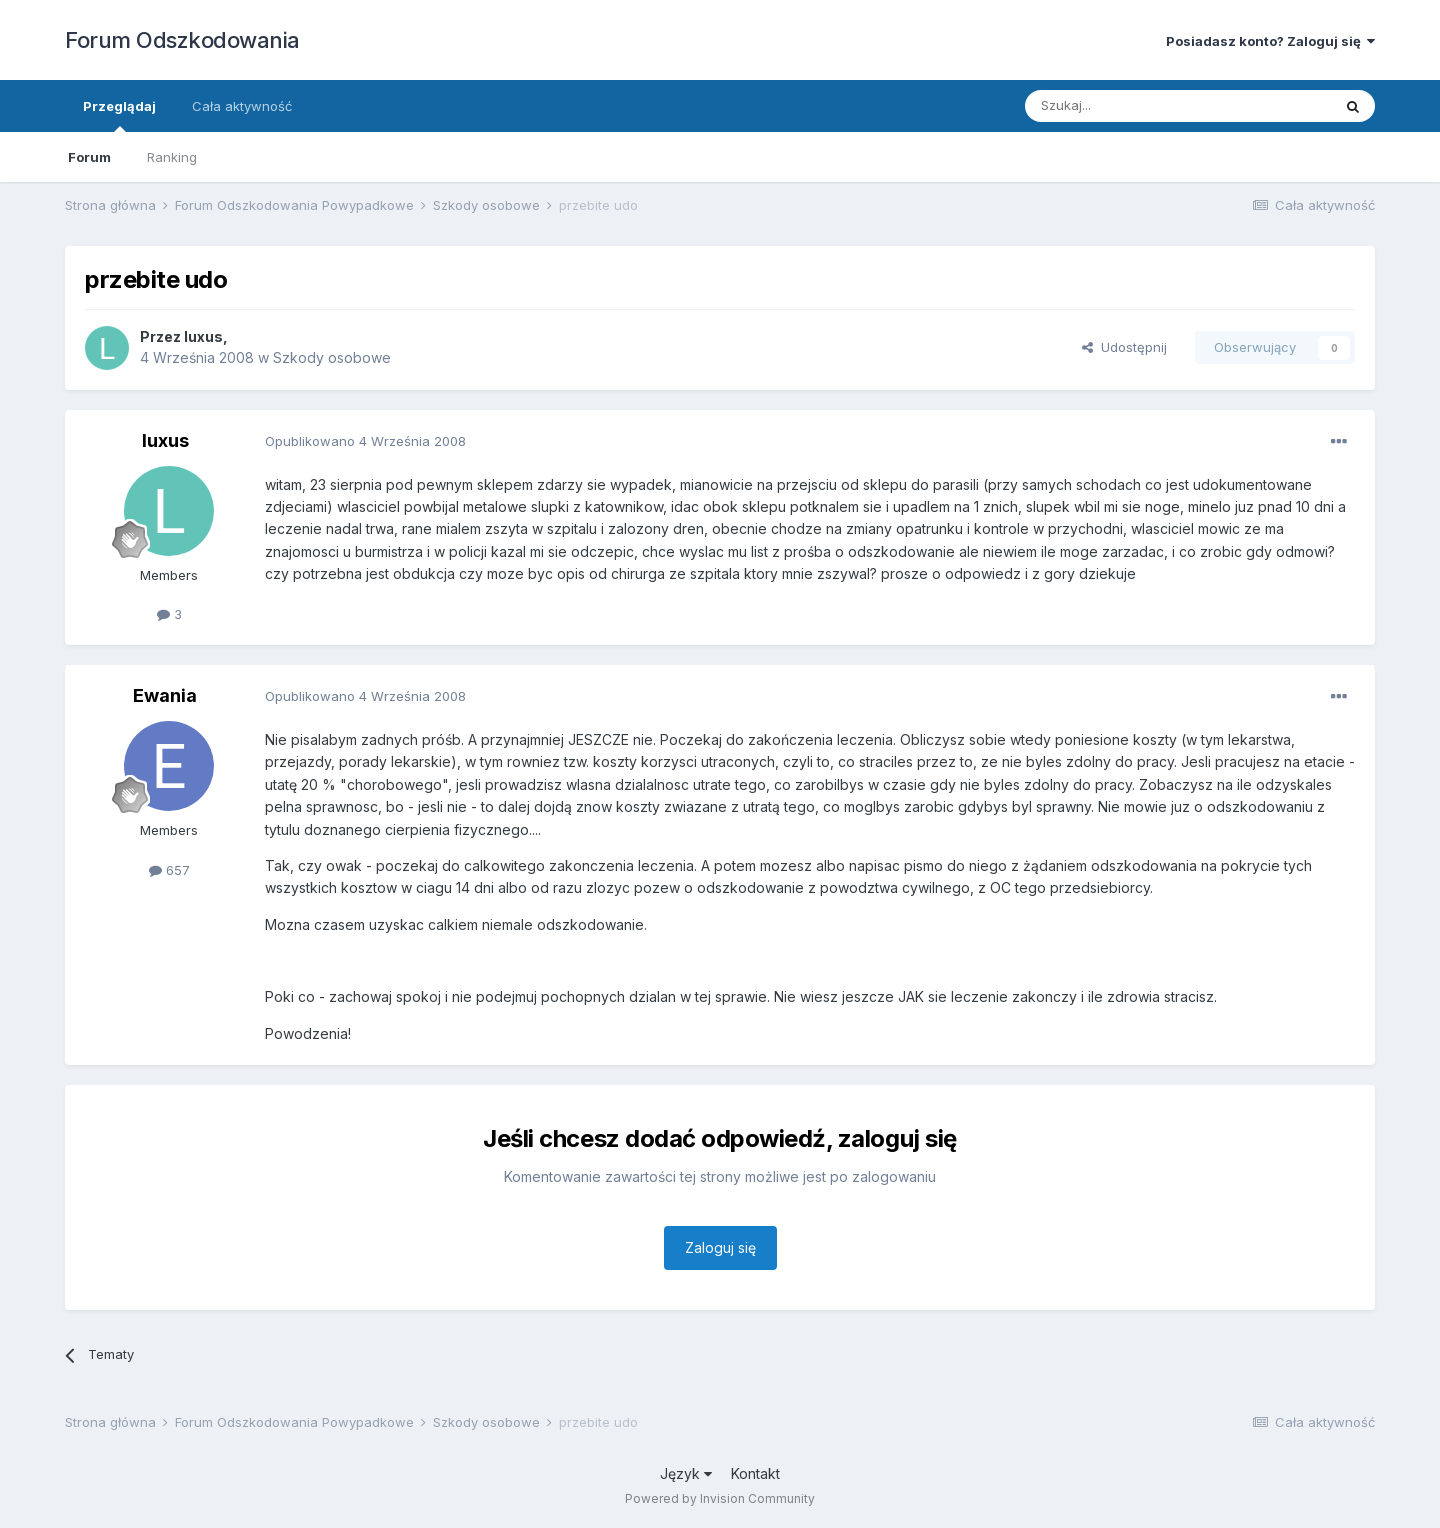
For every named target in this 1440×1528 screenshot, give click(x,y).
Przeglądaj (119, 115)
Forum (89, 157)
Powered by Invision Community (720, 1498)
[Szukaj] (1128, 106)
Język (686, 1473)
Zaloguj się (720, 1247)
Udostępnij (1124, 347)
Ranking (172, 157)
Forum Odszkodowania (182, 40)
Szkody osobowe (332, 357)
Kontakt (755, 1473)
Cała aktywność (242, 106)
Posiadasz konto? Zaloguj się (1270, 41)
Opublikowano (365, 441)
